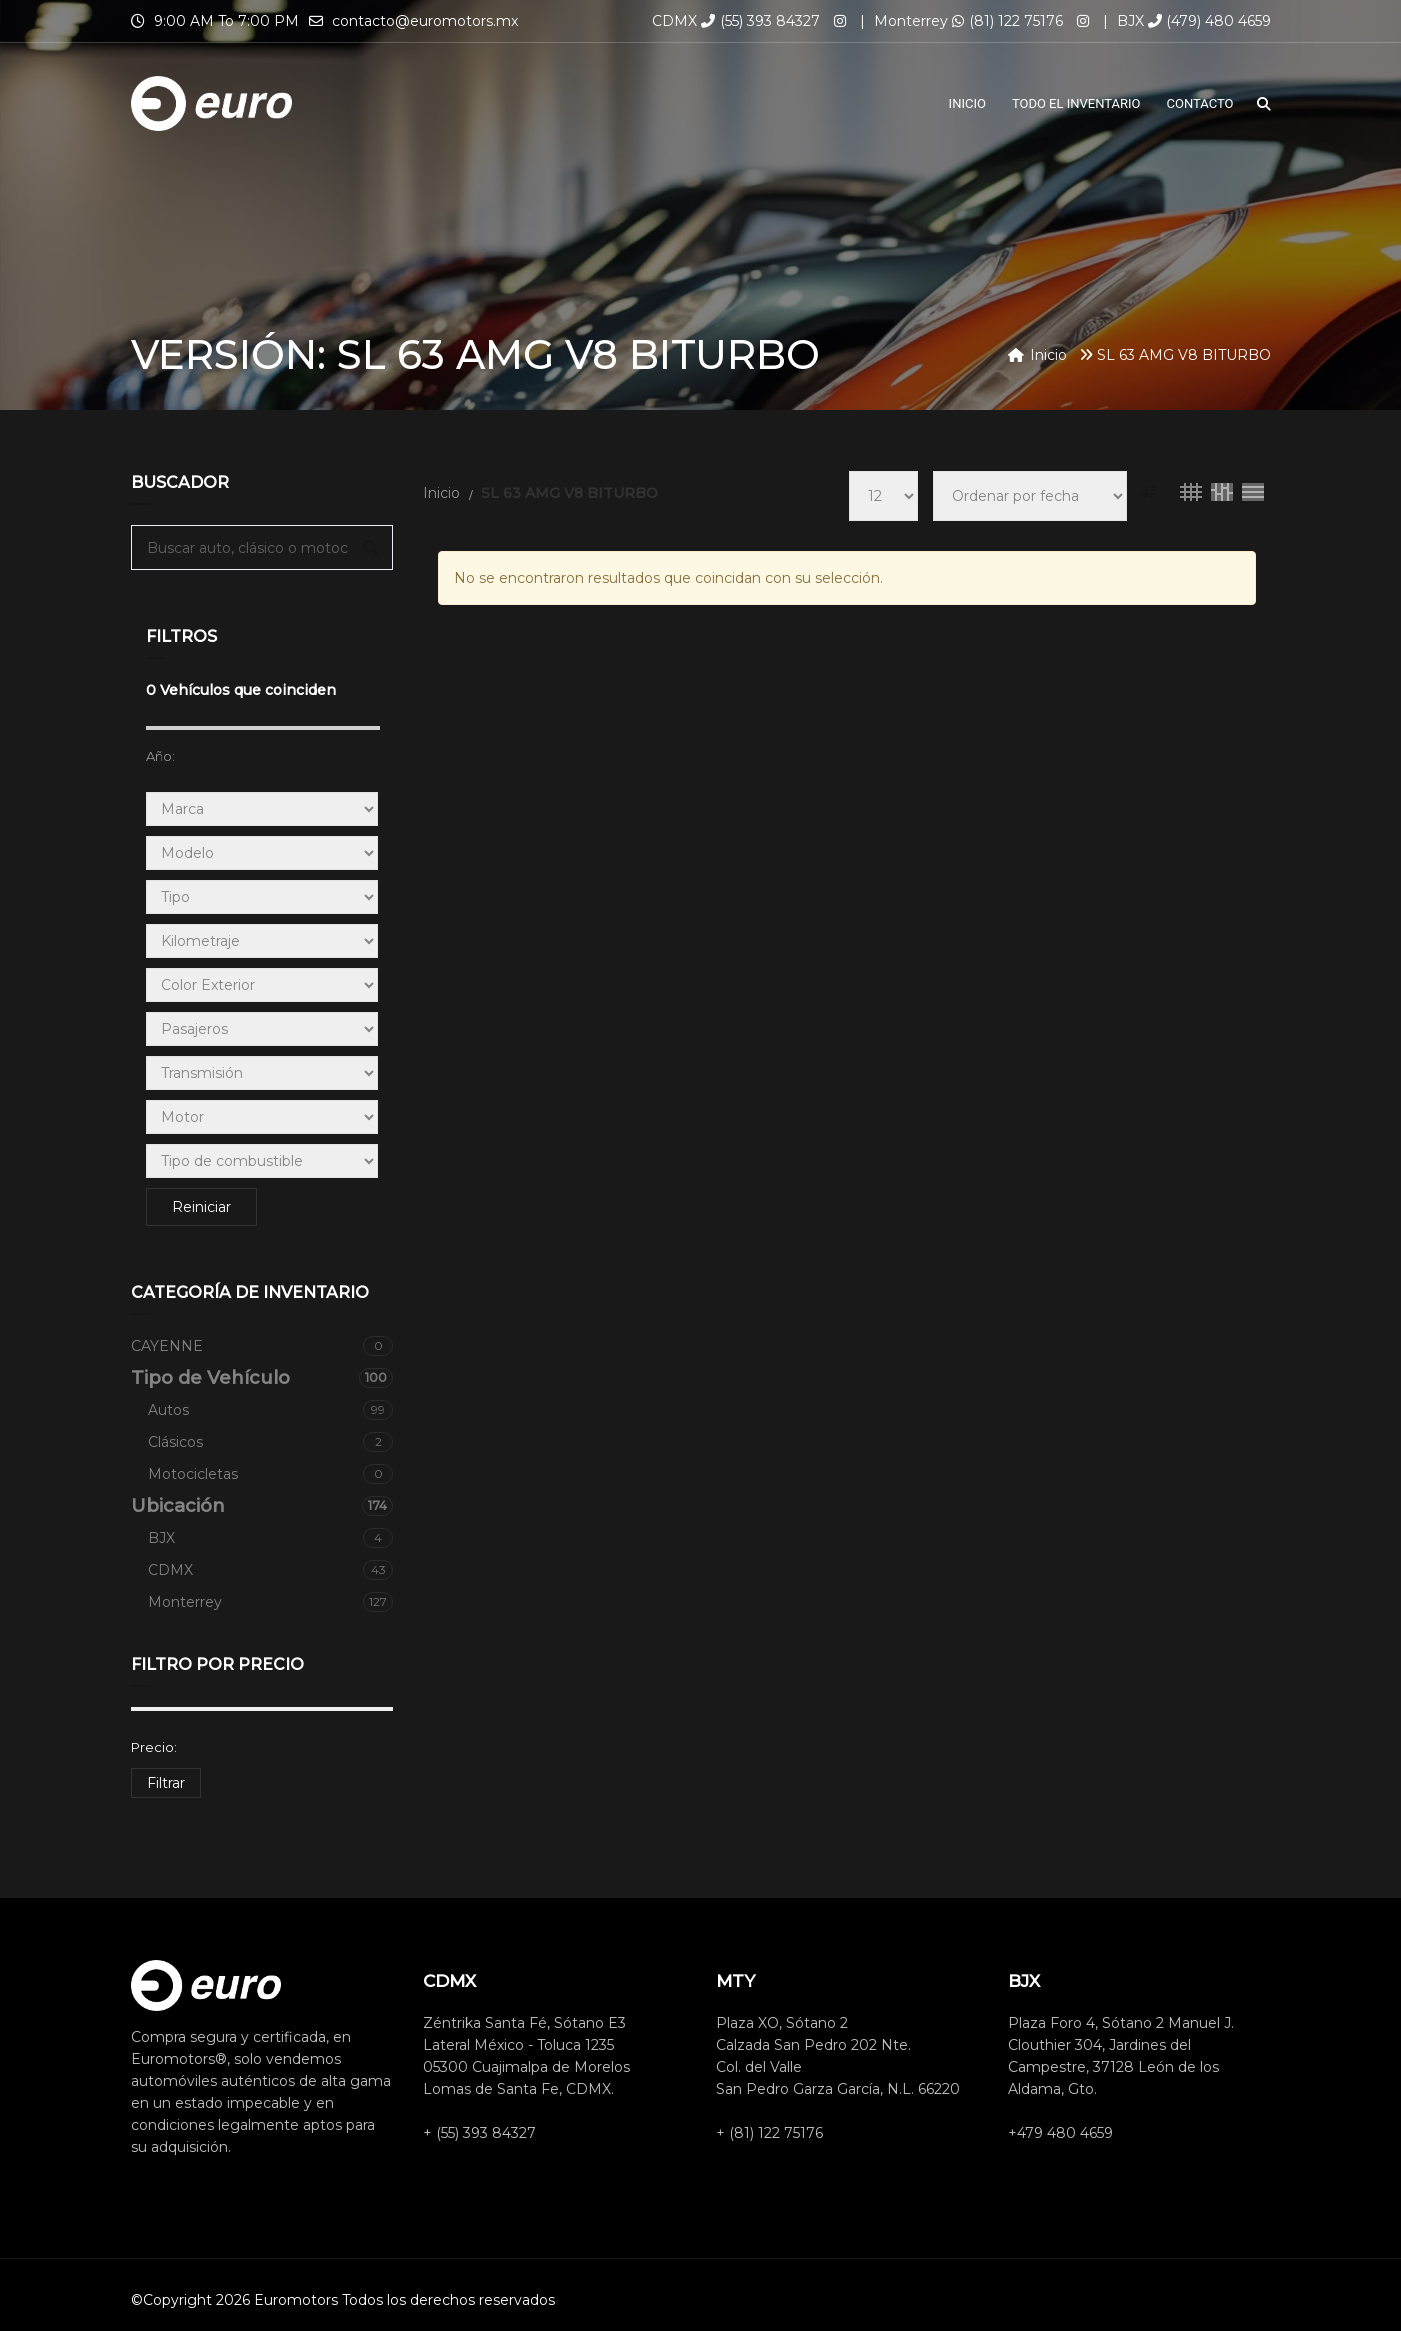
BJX (271, 1538)
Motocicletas (271, 1474)
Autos (271, 1410)
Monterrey (271, 1602)
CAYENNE (262, 1346)
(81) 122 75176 (1007, 21)
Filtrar (166, 1783)
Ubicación (262, 1506)
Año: (160, 756)
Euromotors (296, 2300)
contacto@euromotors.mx (425, 21)
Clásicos (271, 1442)
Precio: (154, 1747)
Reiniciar (201, 1207)
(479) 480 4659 (1209, 21)
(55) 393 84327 (760, 21)
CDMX (271, 1570)
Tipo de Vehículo (262, 1378)
